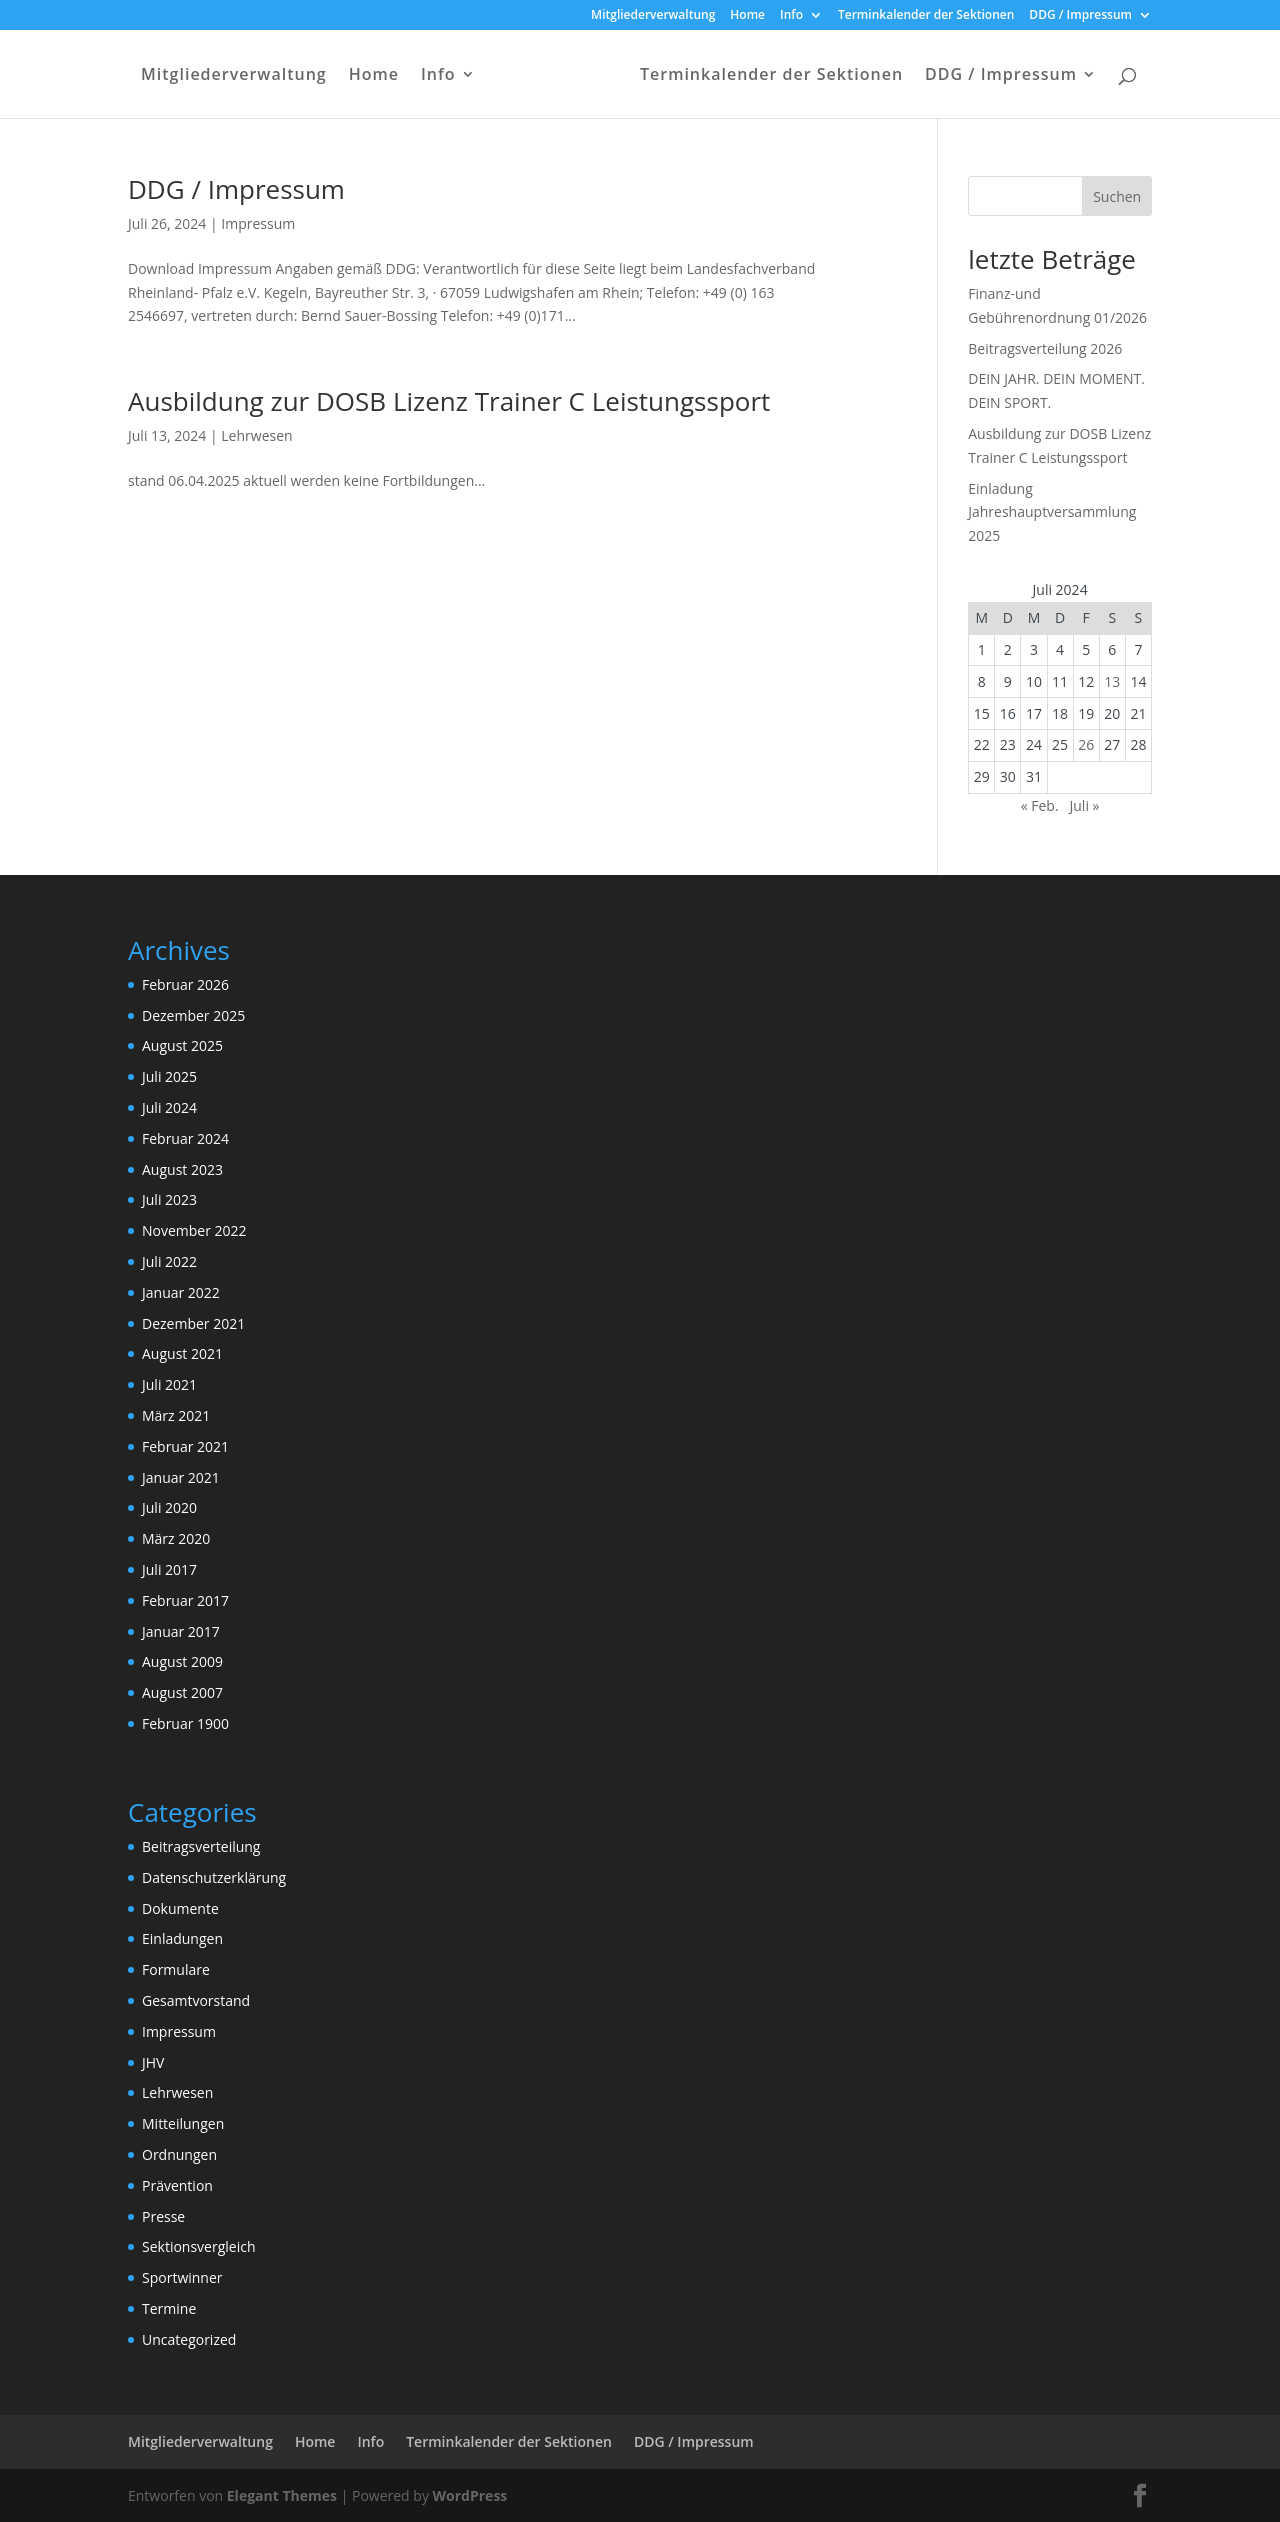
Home (747, 16)
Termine (169, 2308)
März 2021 (176, 1415)
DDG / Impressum (1080, 16)
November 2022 (194, 1230)
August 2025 (182, 1045)
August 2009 (182, 1661)
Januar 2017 (181, 1631)
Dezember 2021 (193, 1323)
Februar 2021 (185, 1446)
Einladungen (182, 1938)
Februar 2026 (185, 984)
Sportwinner (182, 2277)
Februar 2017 (185, 1600)
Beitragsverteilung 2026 (1045, 348)
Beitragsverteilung (201, 1846)
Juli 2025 (169, 1076)
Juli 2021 (169, 1384)
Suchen (1117, 196)
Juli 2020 (169, 1507)
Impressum (258, 223)
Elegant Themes (282, 2495)
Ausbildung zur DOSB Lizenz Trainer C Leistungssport (449, 401)
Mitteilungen (183, 2123)
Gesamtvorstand (196, 2000)
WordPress (470, 2495)
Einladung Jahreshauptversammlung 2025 (1052, 512)
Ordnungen (179, 2154)
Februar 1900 (185, 1723)
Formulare (176, 1969)
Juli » (1085, 805)
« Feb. (1040, 805)
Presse (163, 2216)
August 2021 (182, 1353)
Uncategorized (189, 2339)
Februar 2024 (185, 1138)
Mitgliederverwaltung (653, 16)
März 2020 (176, 1538)
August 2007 (182, 1692)
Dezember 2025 (193, 1015)
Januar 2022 (181, 1292)
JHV (153, 2062)
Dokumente (180, 1908)
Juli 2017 (169, 1569)
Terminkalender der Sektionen (926, 16)
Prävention (177, 2185)
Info (791, 16)
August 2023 (182, 1169)
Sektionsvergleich (199, 2246)
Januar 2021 (181, 1477)
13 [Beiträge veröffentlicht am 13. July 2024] (1112, 681)
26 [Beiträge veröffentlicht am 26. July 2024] (1086, 744)
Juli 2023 (169, 1199)
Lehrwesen (256, 435)
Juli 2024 (169, 1107)
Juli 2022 (169, 1261)
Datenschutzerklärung (214, 1877)
